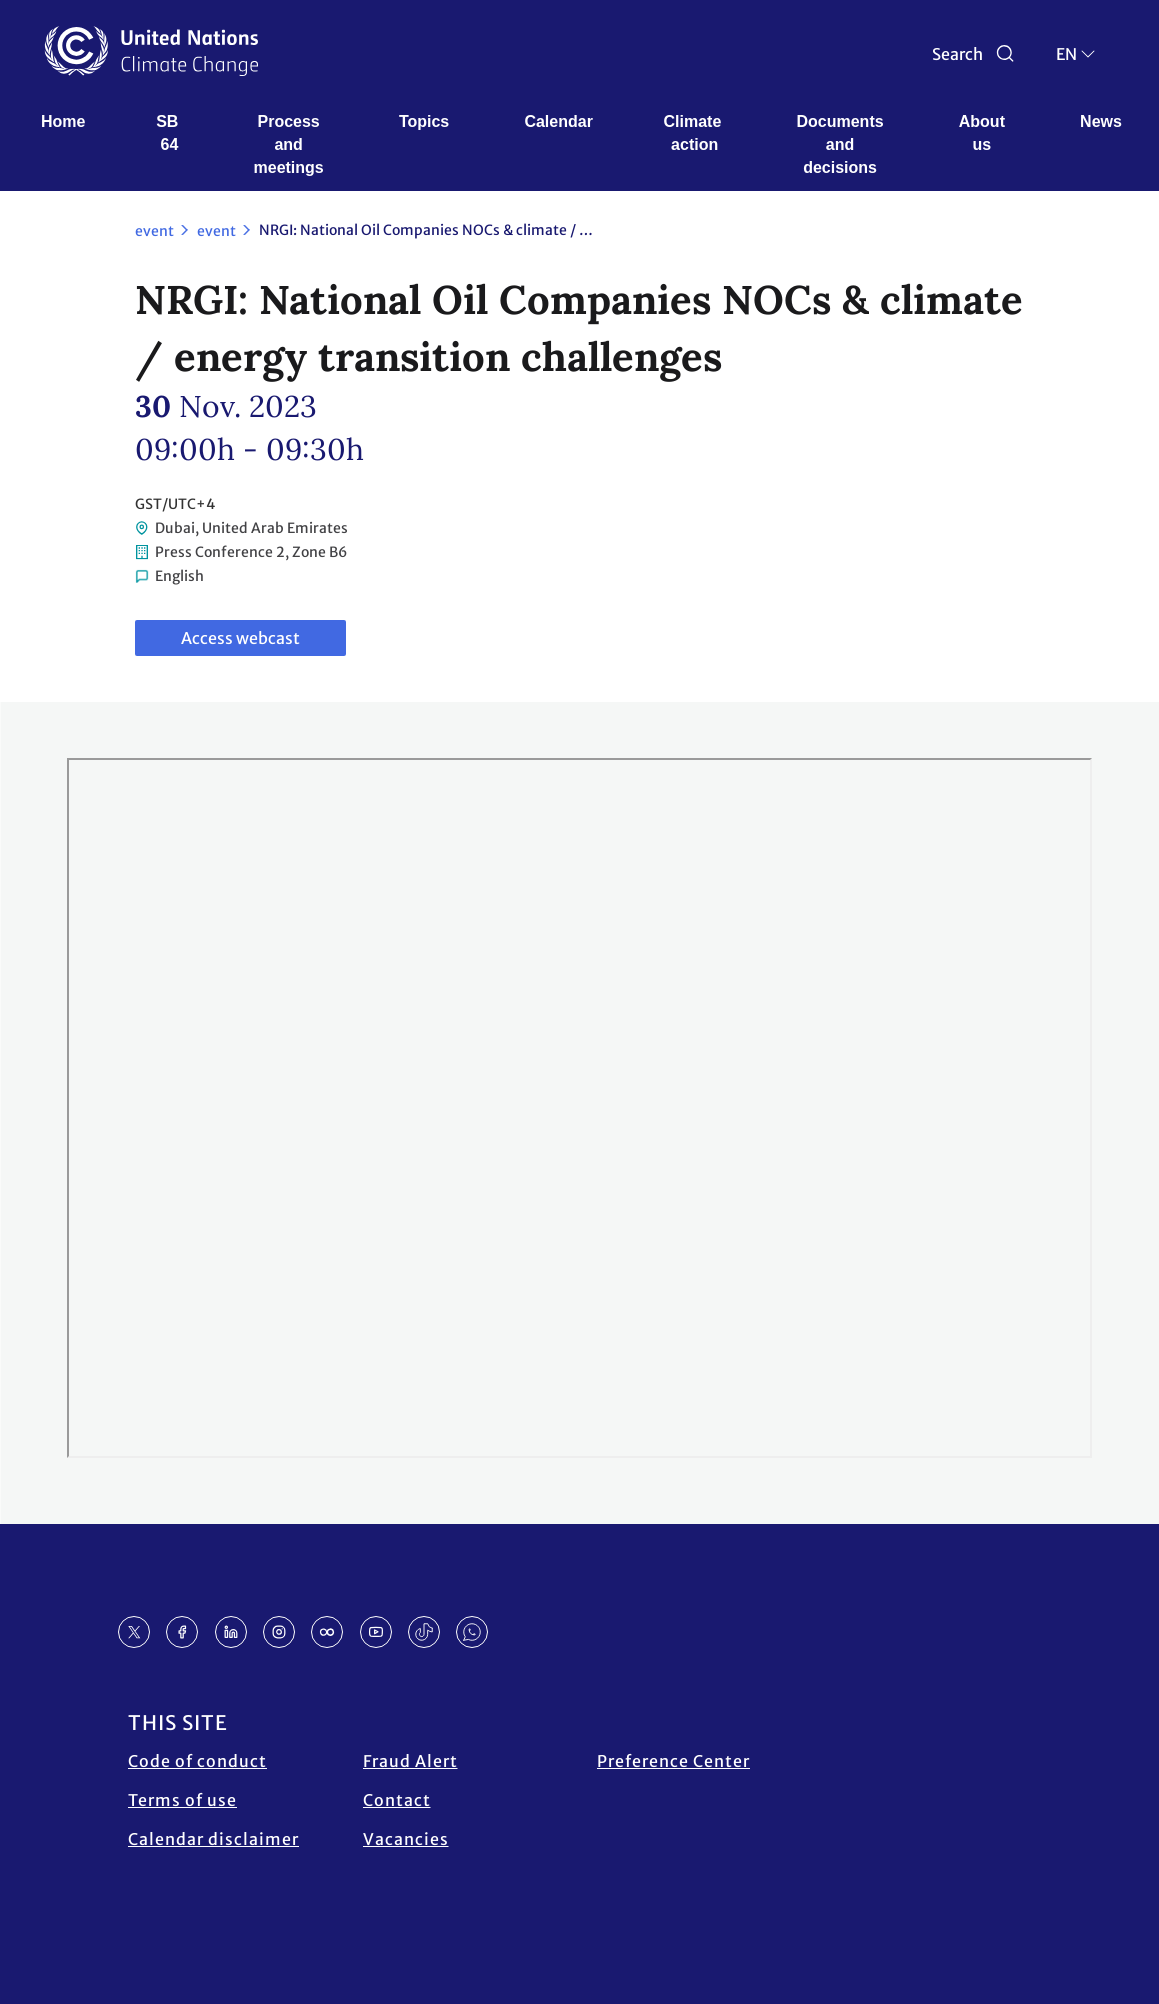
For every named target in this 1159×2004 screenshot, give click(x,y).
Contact (397, 1800)
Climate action (695, 133)
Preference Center (673, 1761)
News (1101, 121)
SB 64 (169, 133)
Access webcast (240, 638)
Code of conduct (197, 1761)
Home (63, 121)
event (154, 231)
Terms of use (182, 1800)
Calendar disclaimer (213, 1839)
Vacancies (406, 1839)
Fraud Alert (410, 1761)
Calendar (558, 121)
